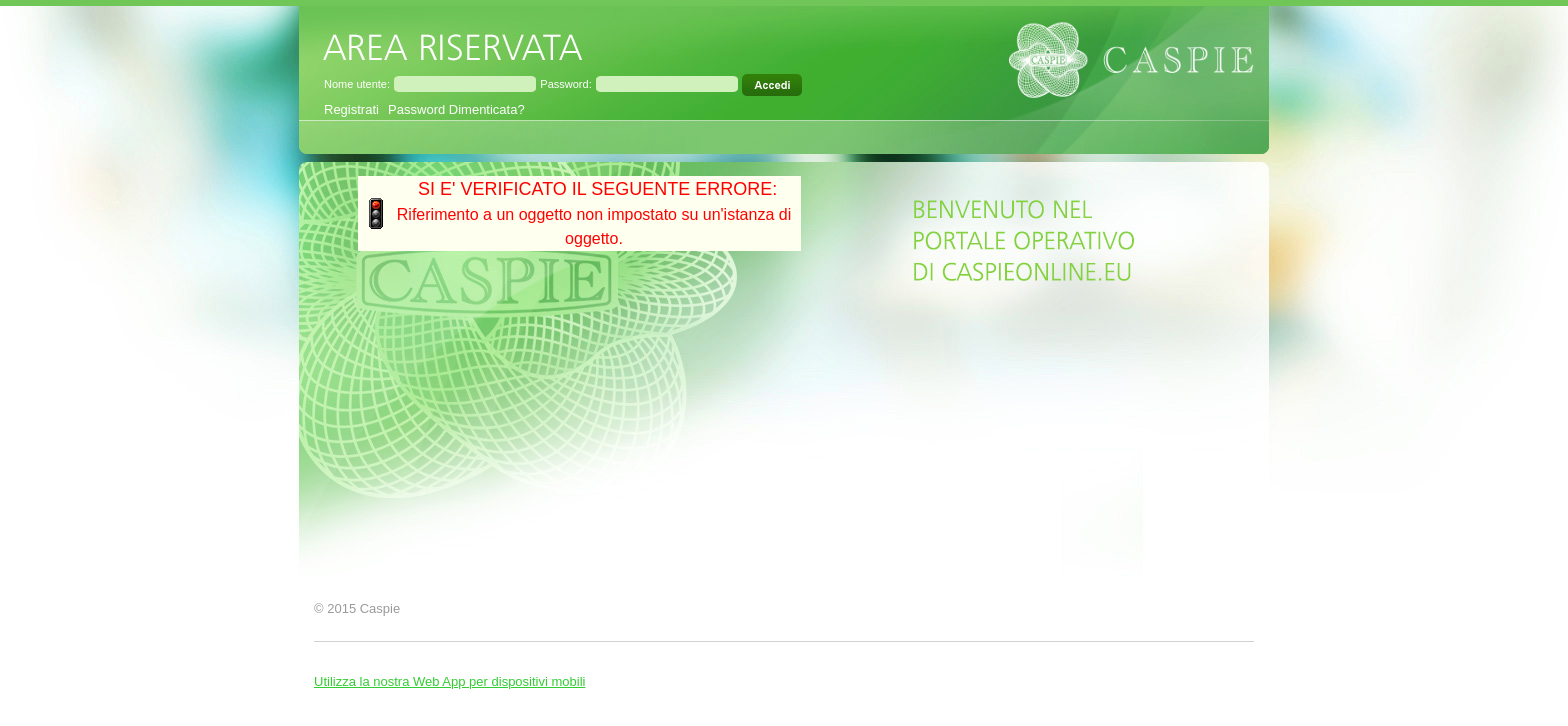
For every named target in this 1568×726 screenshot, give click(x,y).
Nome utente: (357, 84)
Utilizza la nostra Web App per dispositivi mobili (449, 681)
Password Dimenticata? (456, 109)
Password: (565, 84)
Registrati (351, 109)
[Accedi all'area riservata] (773, 85)
